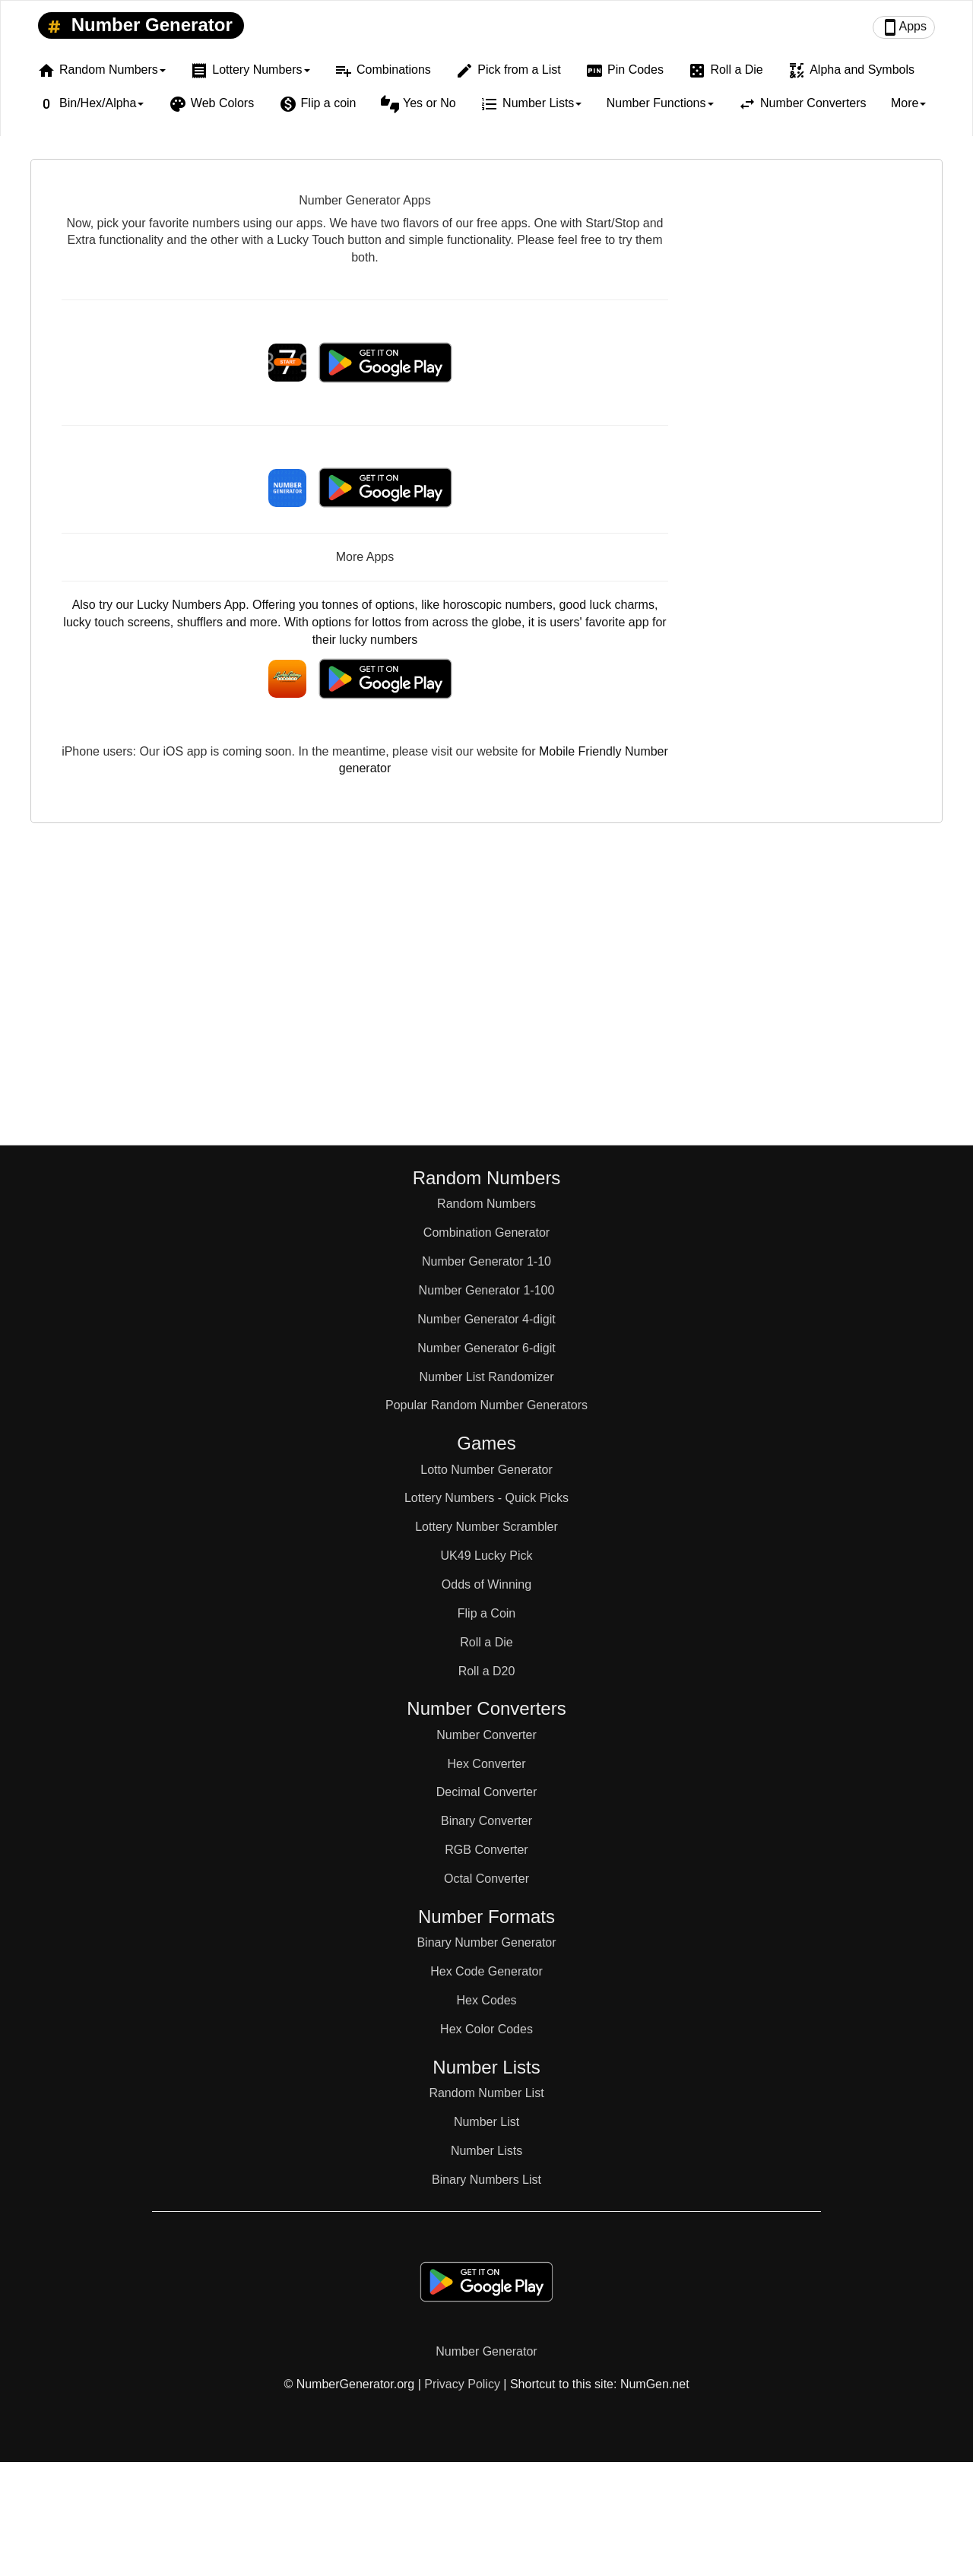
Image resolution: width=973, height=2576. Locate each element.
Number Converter (486, 1734)
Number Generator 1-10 (486, 1261)
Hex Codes (486, 2000)
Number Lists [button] (531, 104)
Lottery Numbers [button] (249, 71)
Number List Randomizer (487, 1376)
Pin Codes (624, 71)
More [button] (908, 103)
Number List (486, 2121)
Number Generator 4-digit (486, 1319)
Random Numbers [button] (101, 71)
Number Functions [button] (660, 103)
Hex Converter (486, 1763)
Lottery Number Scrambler (486, 1526)
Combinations (382, 71)
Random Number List (486, 2092)
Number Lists (486, 2150)
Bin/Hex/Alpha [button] (90, 104)
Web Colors (211, 104)
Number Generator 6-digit (486, 1348)
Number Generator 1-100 (487, 1290)
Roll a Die (725, 71)
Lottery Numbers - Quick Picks (486, 1497)
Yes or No (418, 104)
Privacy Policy (462, 2384)
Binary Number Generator (486, 1942)
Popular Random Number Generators (486, 1405)
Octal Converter (486, 1878)
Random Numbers (486, 1203)
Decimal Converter (486, 1791)
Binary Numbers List (486, 2179)
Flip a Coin (486, 1613)
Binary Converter (486, 1820)
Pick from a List (507, 71)
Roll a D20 (486, 1671)
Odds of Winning (486, 1584)
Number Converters (802, 104)
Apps (904, 27)
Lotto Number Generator (486, 1469)
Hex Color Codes (486, 2029)
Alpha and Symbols (851, 71)
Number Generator (137, 26)
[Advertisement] (812, 418)
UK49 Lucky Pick (487, 1555)
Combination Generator (486, 1232)
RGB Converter (486, 1849)
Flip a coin (318, 104)
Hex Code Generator (486, 1971)
